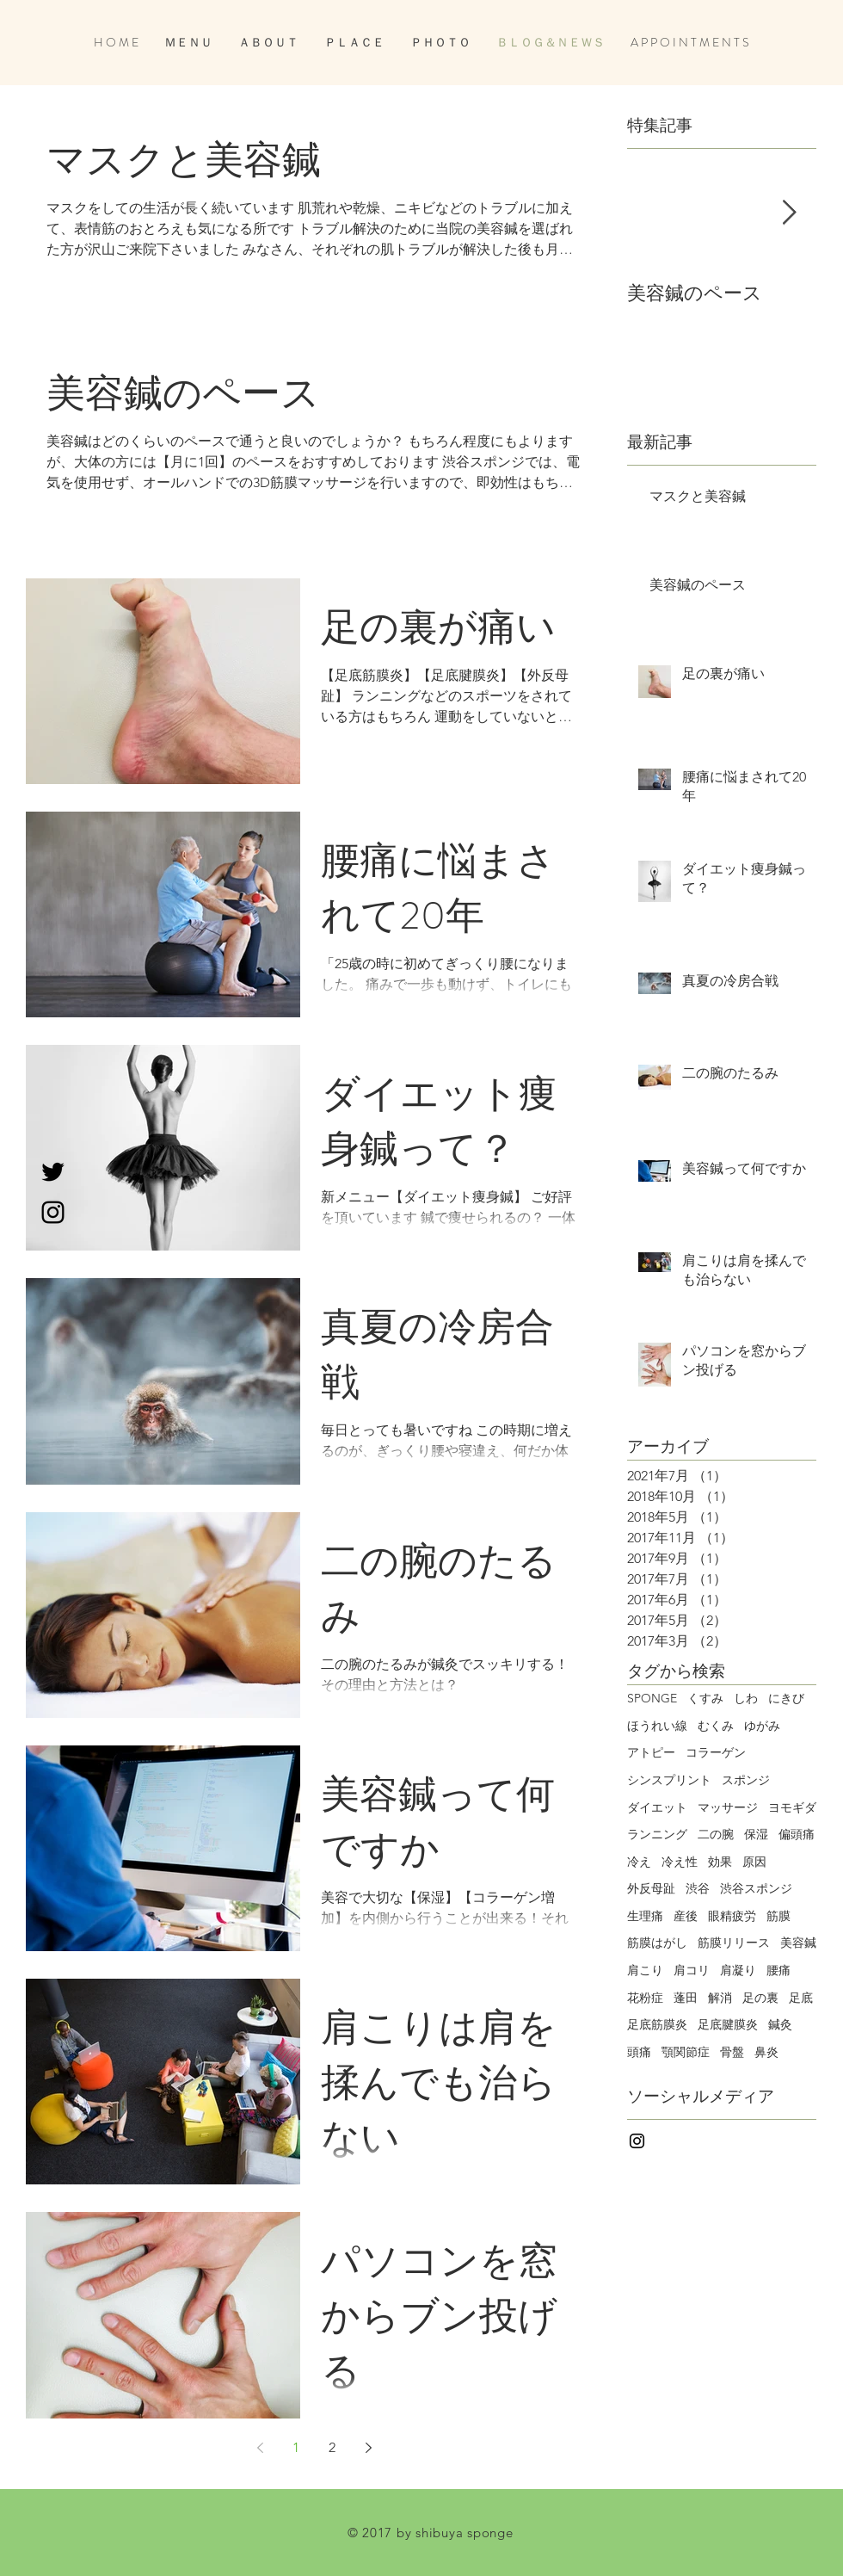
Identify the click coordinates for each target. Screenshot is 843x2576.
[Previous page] (259, 2447)
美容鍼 (798, 1942)
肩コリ (692, 1970)
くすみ (705, 1698)
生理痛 (645, 1916)
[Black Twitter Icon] (53, 1172)
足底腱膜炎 (728, 2024)
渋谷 (698, 1888)
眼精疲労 (732, 1916)
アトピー (651, 1752)
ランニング (657, 1834)
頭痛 (639, 2052)
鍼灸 (780, 2024)
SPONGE (652, 1698)
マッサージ (728, 1807)
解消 (720, 1997)
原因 (754, 1861)
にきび (786, 1698)
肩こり (645, 1970)
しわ (746, 1698)
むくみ (716, 1725)
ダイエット (657, 1807)
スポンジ (746, 1780)
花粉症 (645, 1997)
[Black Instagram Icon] (53, 1212)
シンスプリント (669, 1780)
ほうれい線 (657, 1725)
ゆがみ (762, 1725)
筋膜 (778, 1916)
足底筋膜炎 (657, 2024)
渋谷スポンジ (756, 1888)
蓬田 (686, 1997)
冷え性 (679, 1861)
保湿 (756, 1834)
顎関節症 (685, 2052)
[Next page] (368, 2447)
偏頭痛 (796, 1834)
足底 (801, 1997)
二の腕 (716, 1834)
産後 (686, 1916)
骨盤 (732, 2052)
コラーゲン (716, 1752)
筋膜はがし (657, 1942)
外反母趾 (651, 1888)
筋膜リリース (734, 1942)
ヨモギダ (792, 1807)
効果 (720, 1861)
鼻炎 (766, 2052)
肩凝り (738, 1970)
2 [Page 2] (332, 2447)
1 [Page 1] (295, 2447)
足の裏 (760, 1997)
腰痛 (778, 1970)
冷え (639, 1861)
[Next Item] (789, 213)
